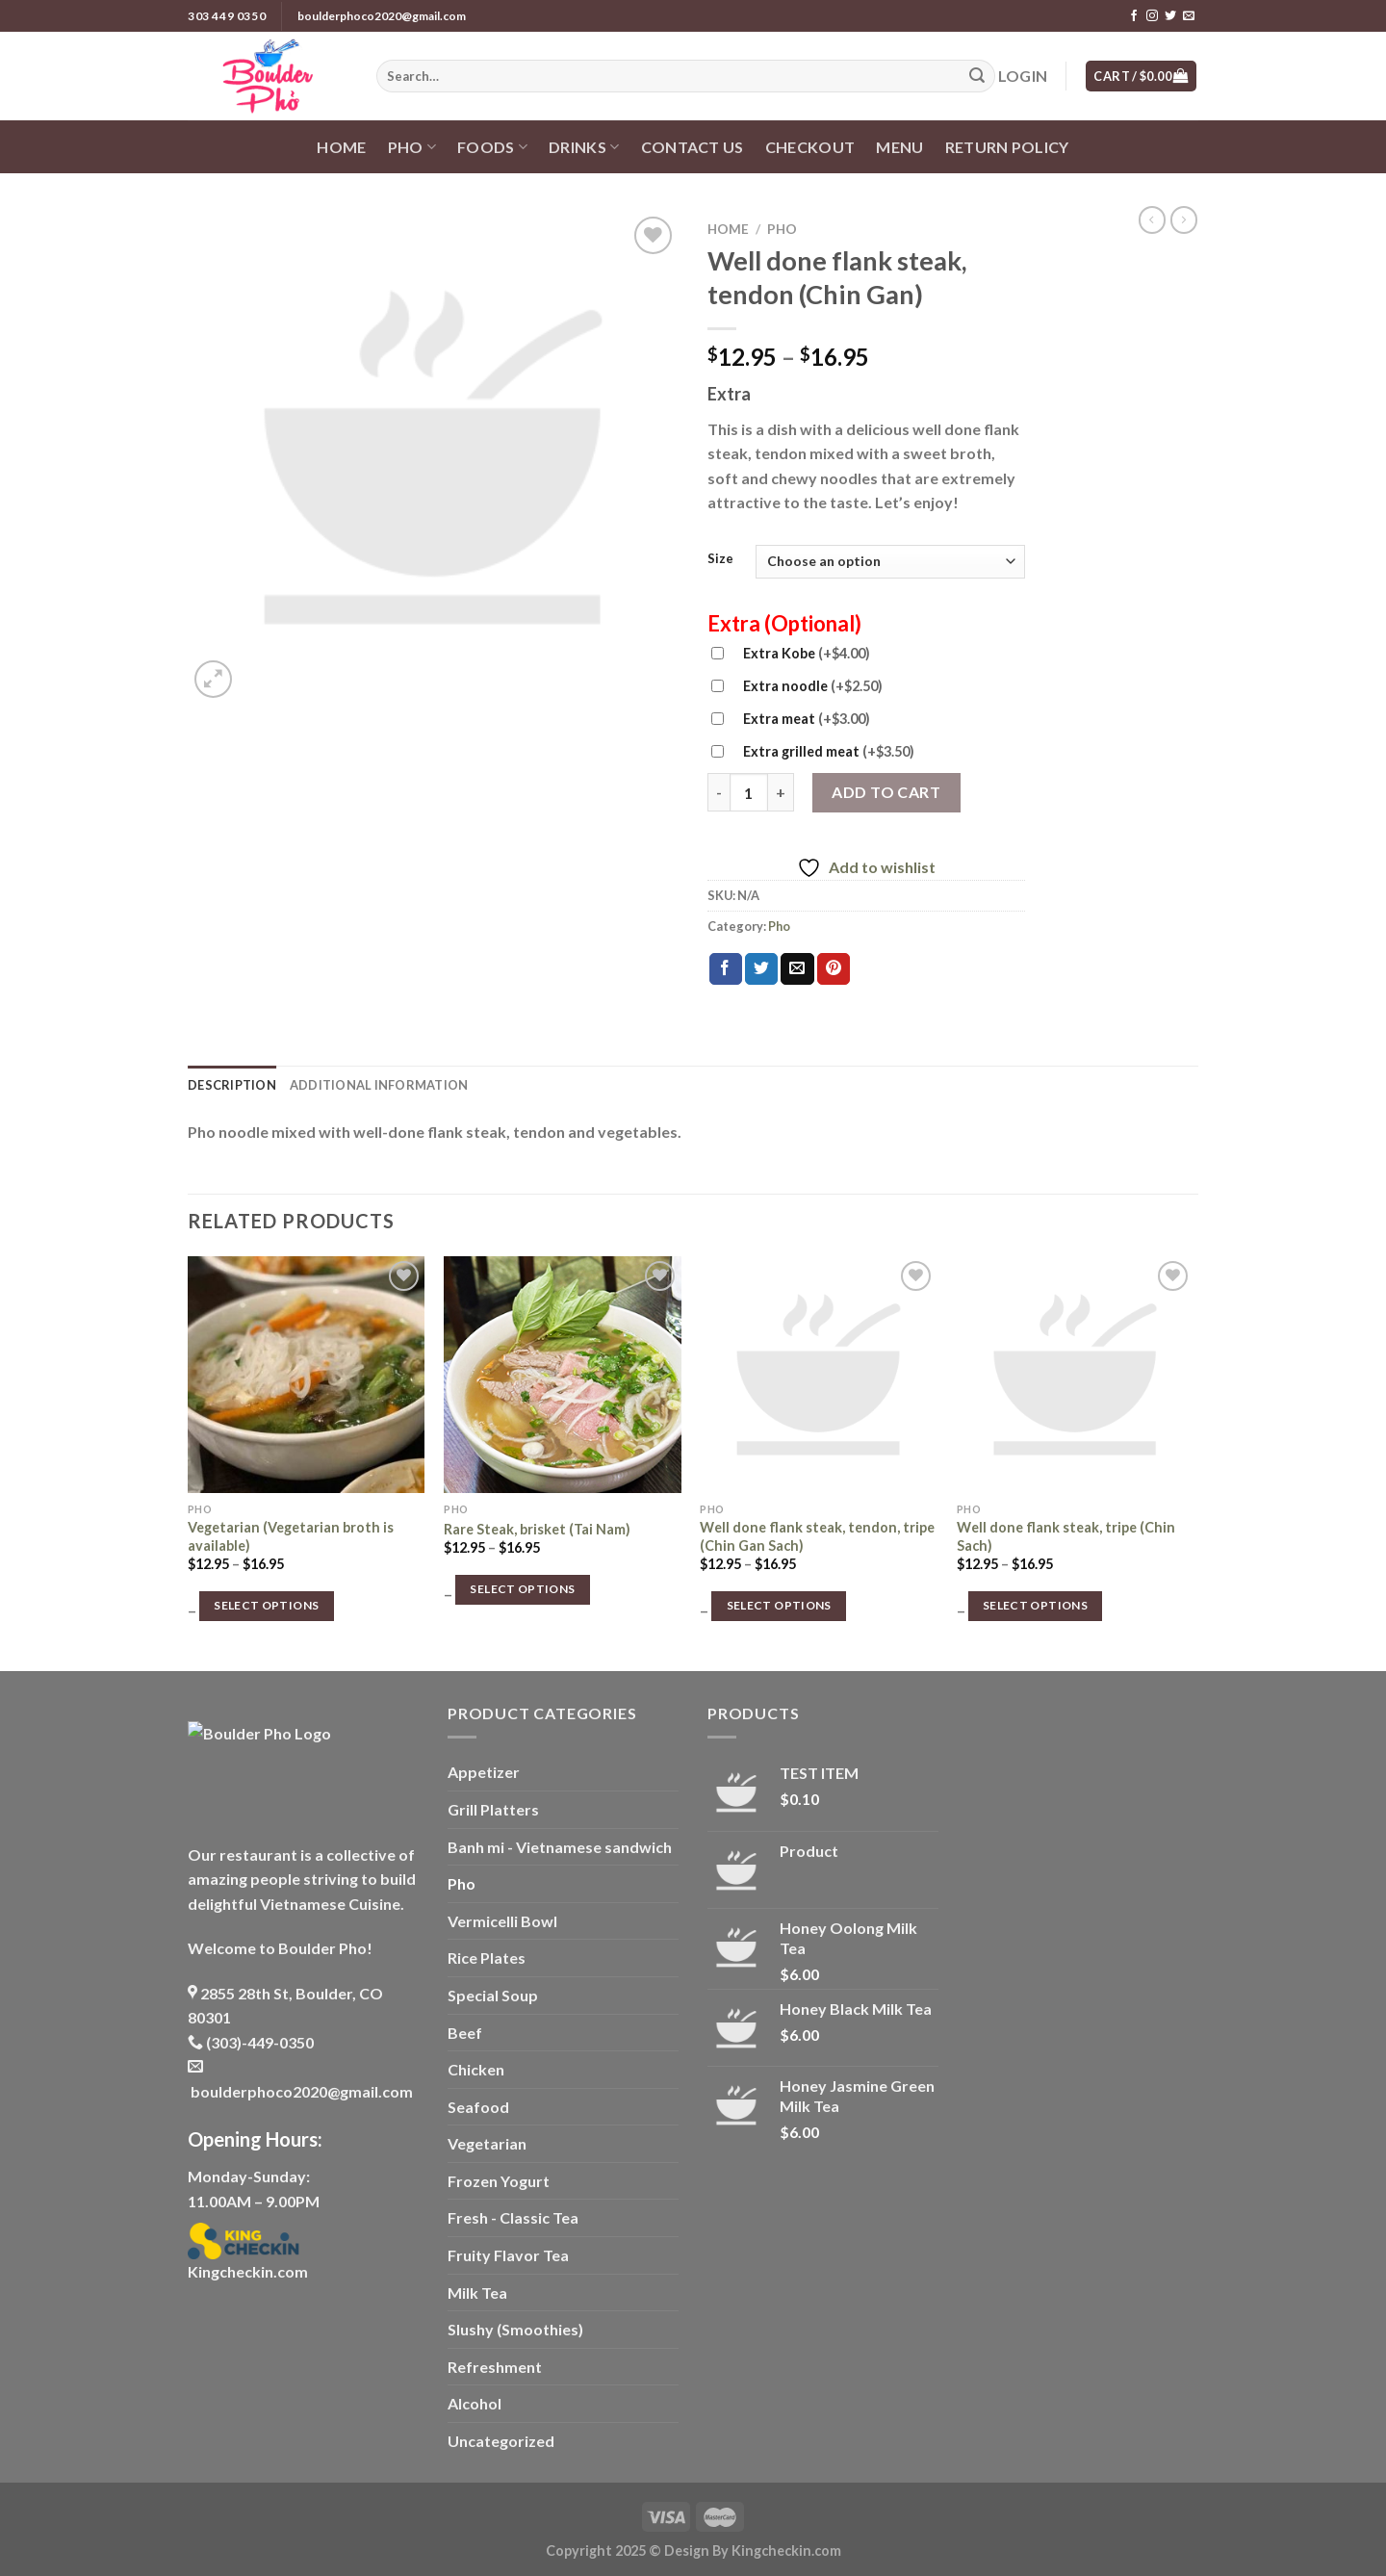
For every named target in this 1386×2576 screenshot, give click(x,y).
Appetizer (484, 1772)
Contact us (692, 147)
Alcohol (474, 2403)
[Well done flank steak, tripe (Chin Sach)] (1075, 1375)
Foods (492, 147)
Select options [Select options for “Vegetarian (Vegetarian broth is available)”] (266, 1605)
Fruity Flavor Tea (508, 2255)
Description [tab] (232, 1085)
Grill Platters (493, 1809)
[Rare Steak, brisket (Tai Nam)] (562, 1375)
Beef (465, 2032)
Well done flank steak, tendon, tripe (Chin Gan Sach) (817, 1536)
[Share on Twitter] (761, 969)
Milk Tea (477, 2292)
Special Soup (493, 1995)
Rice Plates (487, 1957)
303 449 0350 (227, 16)
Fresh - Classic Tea (513, 2217)
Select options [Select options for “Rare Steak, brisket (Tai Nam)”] (522, 1589)
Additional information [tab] (379, 1085)
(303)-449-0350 (251, 2042)
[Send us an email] (1188, 16)
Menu (899, 147)
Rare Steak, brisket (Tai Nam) (537, 1529)
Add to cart (886, 792)
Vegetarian (487, 2143)
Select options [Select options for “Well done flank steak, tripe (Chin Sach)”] (1035, 1605)
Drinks (584, 147)
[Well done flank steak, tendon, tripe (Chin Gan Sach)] (818, 1375)
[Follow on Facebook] (1134, 16)
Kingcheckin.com (248, 2271)
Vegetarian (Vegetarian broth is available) (291, 1536)
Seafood (478, 2107)
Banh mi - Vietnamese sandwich (560, 1847)
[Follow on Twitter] (1170, 16)
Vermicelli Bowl (502, 1921)
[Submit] (977, 76)
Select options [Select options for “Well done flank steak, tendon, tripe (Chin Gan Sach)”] (779, 1605)
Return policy (1007, 147)
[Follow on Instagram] (1152, 16)
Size (720, 559)
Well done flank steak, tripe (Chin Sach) (1066, 1536)
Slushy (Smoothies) (515, 2329)
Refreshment (495, 2366)
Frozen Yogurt (499, 2181)
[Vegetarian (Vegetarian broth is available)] (306, 1375)
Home (341, 147)
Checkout (810, 147)
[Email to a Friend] (797, 969)
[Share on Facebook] (725, 969)
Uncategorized (501, 2441)
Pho (412, 147)
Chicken (476, 2069)
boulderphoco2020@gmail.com (381, 16)
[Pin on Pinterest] (833, 969)
